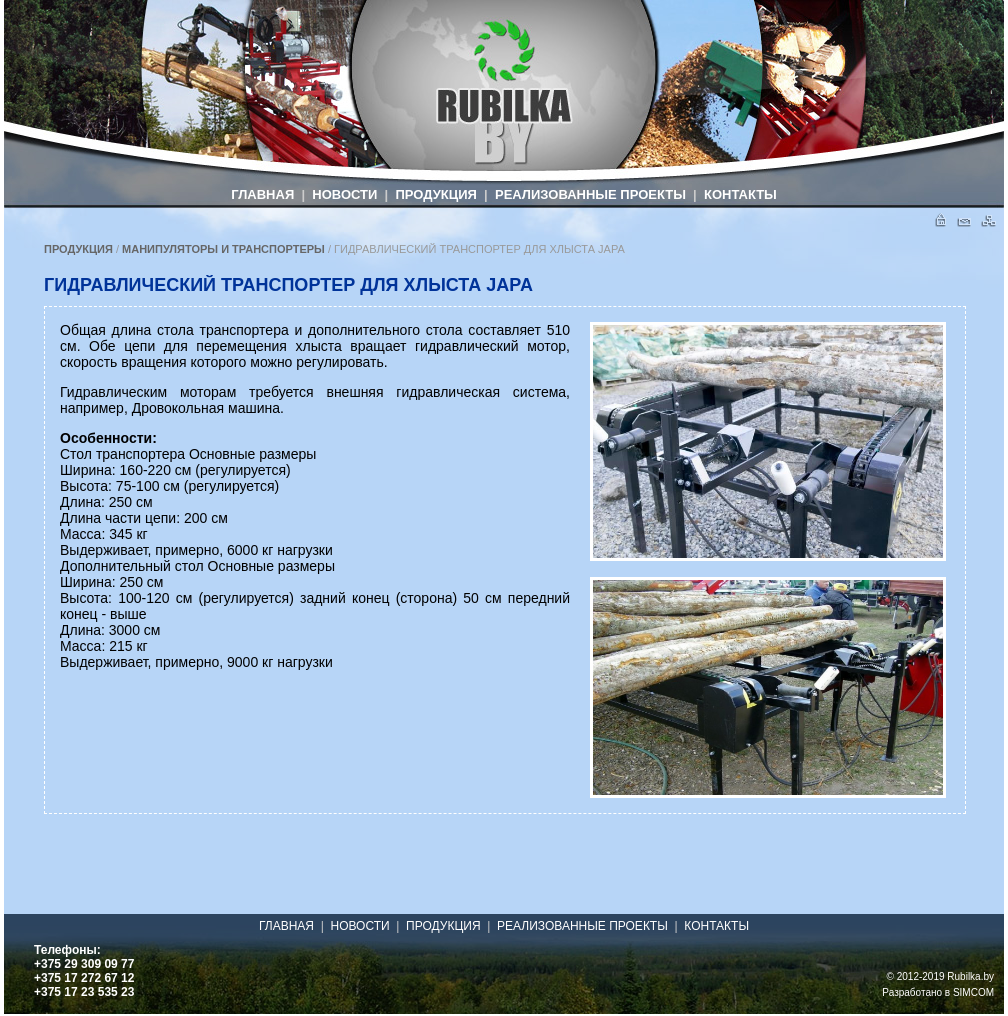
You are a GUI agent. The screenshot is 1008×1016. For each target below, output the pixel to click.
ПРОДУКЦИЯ (435, 194)
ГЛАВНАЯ (262, 194)
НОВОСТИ (344, 194)
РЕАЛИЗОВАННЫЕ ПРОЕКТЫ (590, 194)
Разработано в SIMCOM (938, 992)
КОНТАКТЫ (740, 194)
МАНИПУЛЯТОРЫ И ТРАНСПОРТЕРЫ (223, 249)
